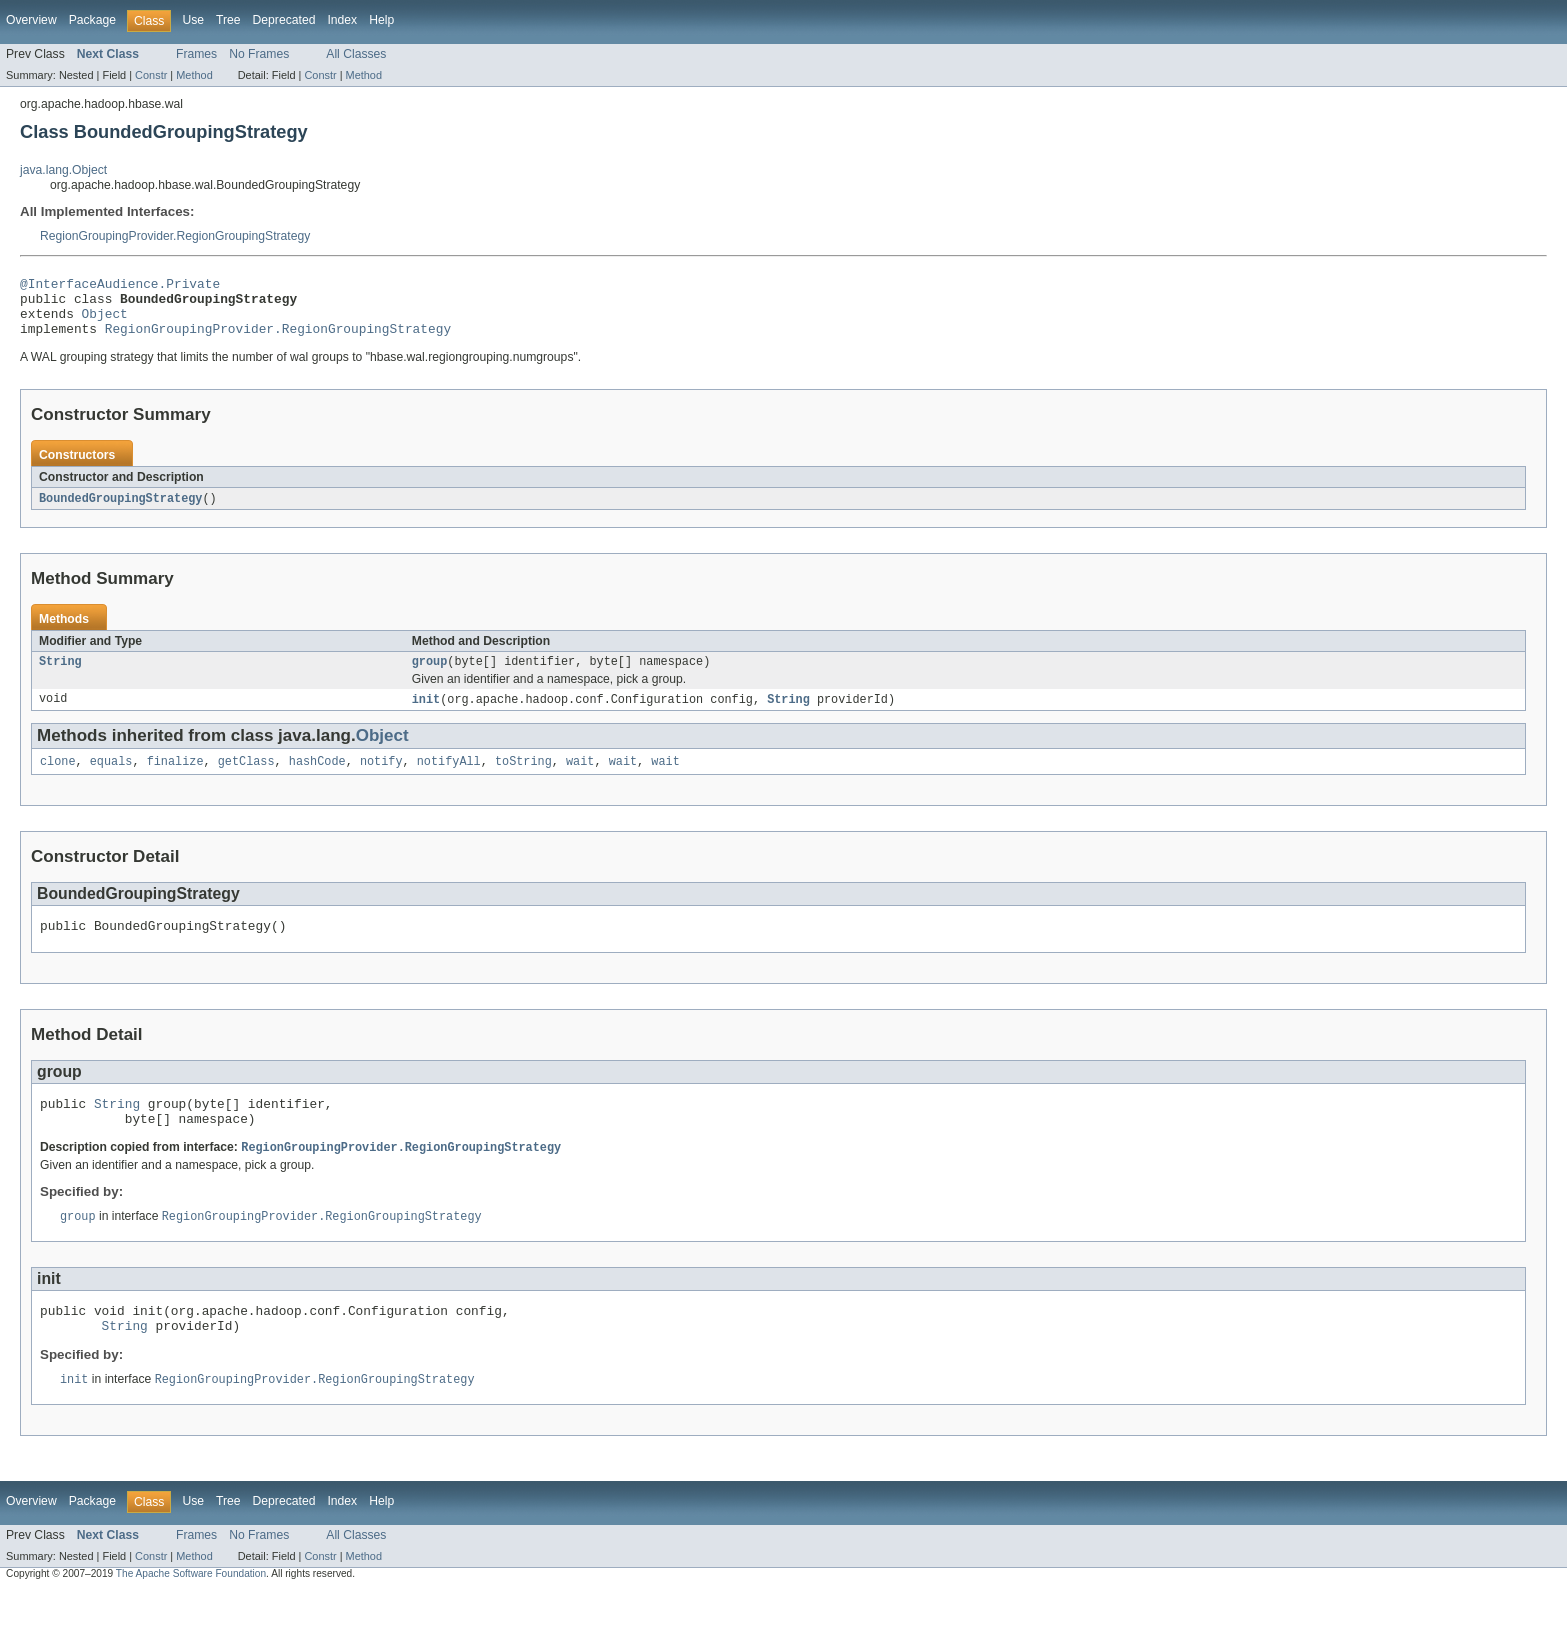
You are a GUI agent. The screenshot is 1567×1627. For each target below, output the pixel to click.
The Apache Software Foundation (191, 1609)
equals (111, 779)
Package (92, 20)
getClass (246, 779)
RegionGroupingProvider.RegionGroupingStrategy (175, 236)
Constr (151, 75)
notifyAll (449, 779)
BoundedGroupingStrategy (120, 511)
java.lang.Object (63, 170)
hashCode (317, 779)
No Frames (259, 54)
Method (194, 75)
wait (580, 779)
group (430, 676)
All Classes (356, 54)
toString (523, 779)
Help (381, 20)
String (60, 676)
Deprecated (284, 20)
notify (381, 779)
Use (193, 20)
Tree (228, 20)
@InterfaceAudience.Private (120, 286)
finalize (175, 779)
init (426, 715)
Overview (31, 20)
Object (105, 322)
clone (58, 779)
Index (342, 20)
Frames (196, 54)
